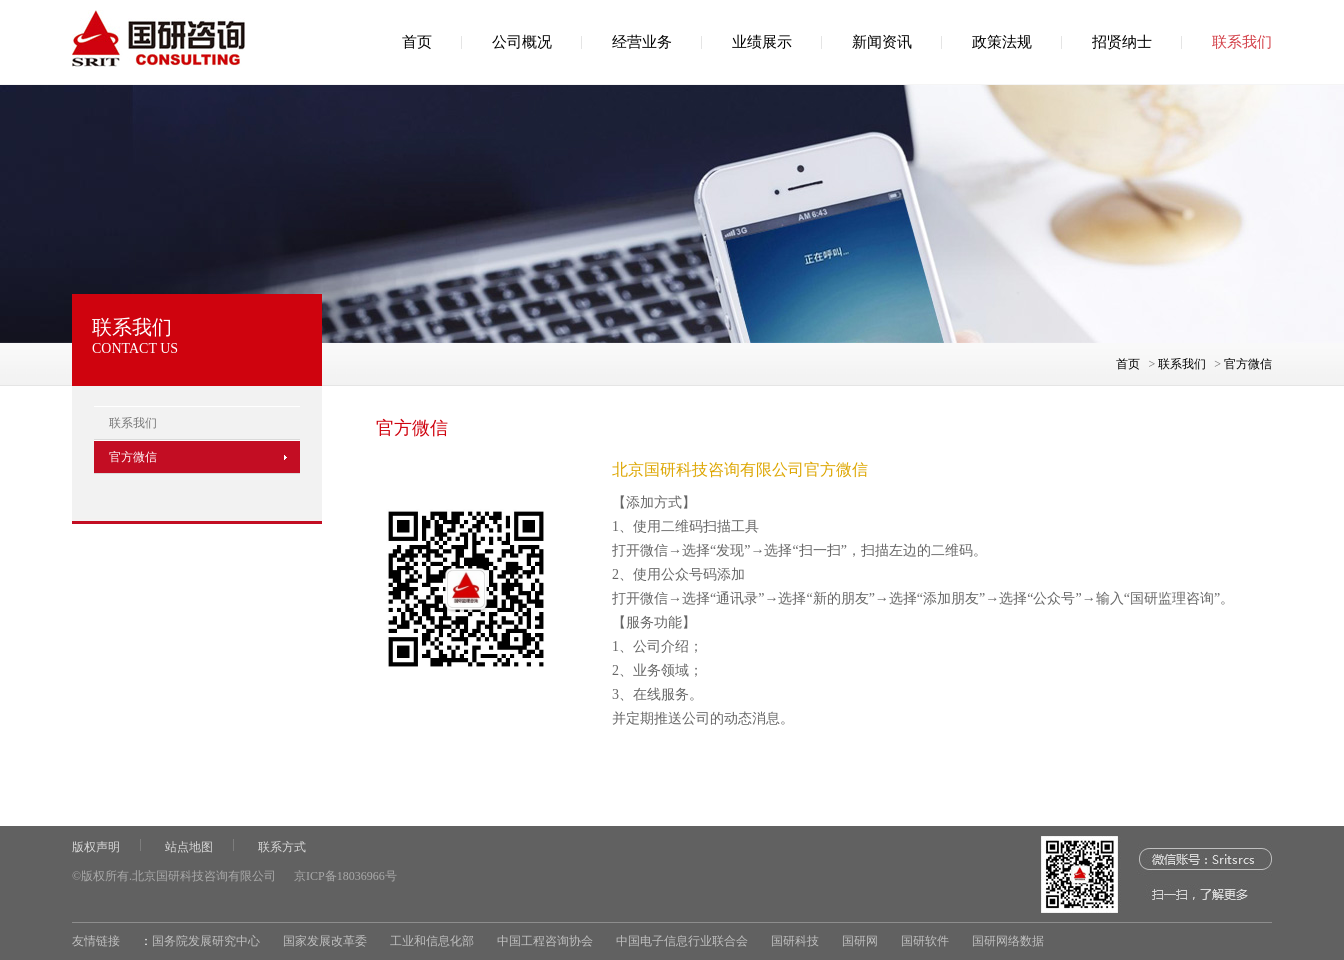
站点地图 (189, 847)
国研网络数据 (1008, 941)
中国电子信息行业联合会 (682, 941)
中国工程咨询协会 (545, 941)
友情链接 (96, 941)
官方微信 (1248, 364)
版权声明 (96, 847)
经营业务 (642, 42)
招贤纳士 (1122, 42)
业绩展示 (762, 42)
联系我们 (1242, 42)
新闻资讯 (882, 42)
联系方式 (282, 847)
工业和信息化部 (432, 941)
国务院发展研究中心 (206, 941)
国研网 (860, 941)
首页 (417, 42)
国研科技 (795, 941)
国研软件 (925, 941)
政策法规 (1002, 42)
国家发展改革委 (325, 941)
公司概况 (522, 42)
